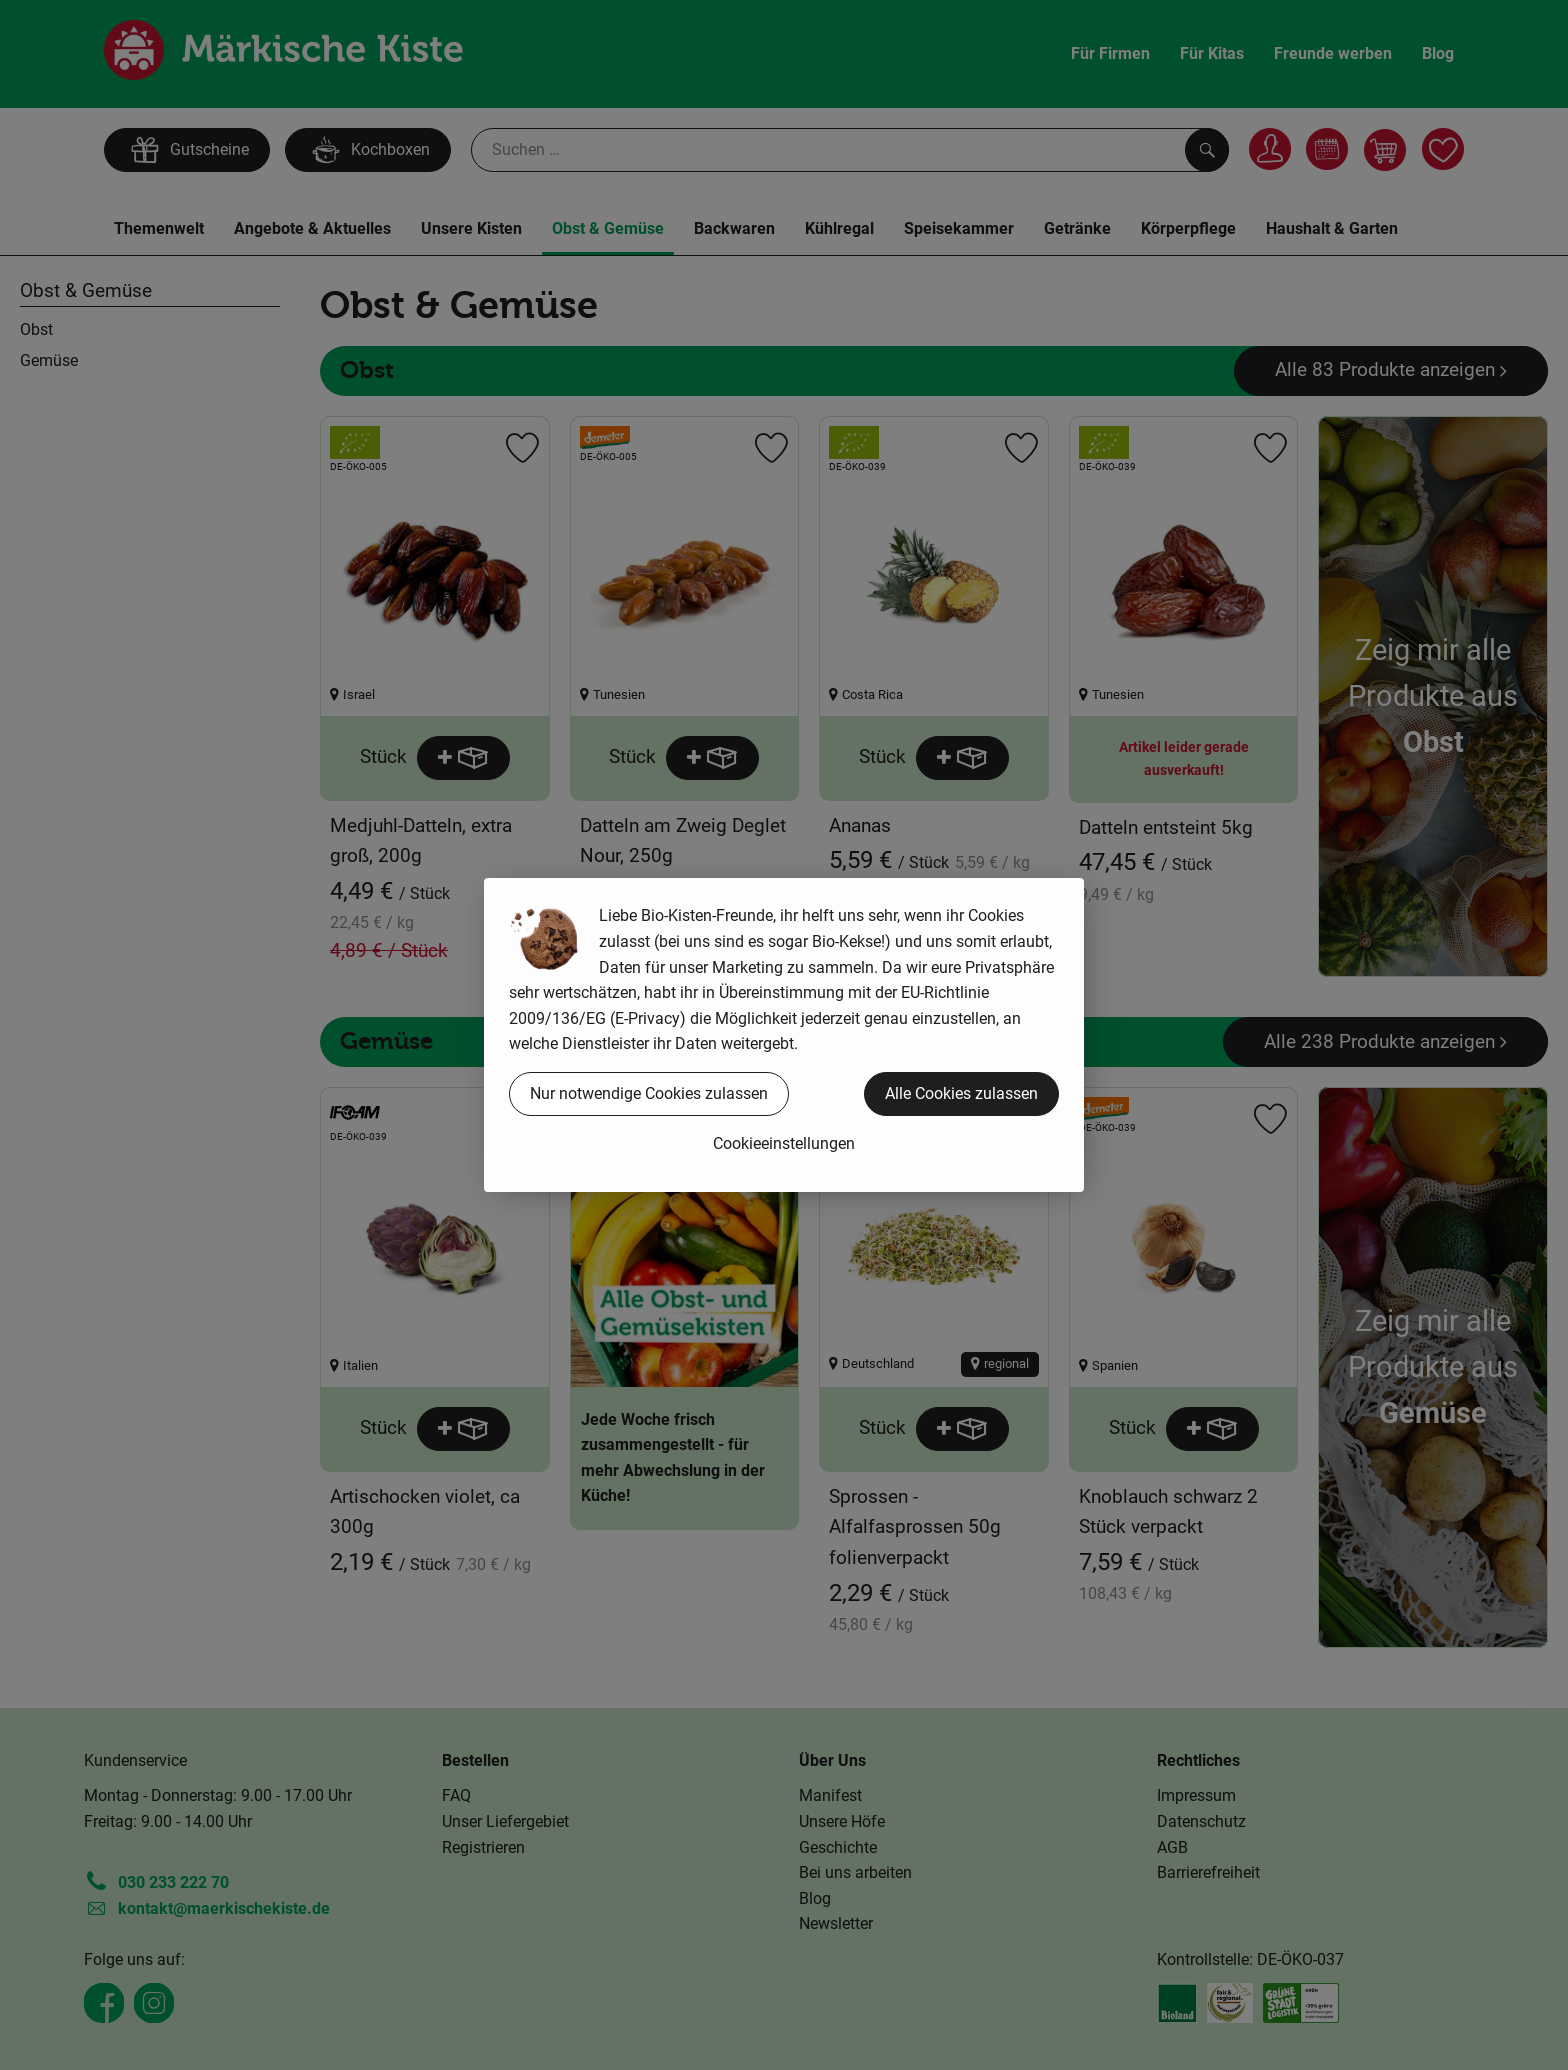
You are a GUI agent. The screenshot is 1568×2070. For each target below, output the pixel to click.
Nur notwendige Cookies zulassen (649, 1093)
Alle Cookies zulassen (961, 1093)
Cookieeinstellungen (784, 1143)
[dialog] (784, 1035)
